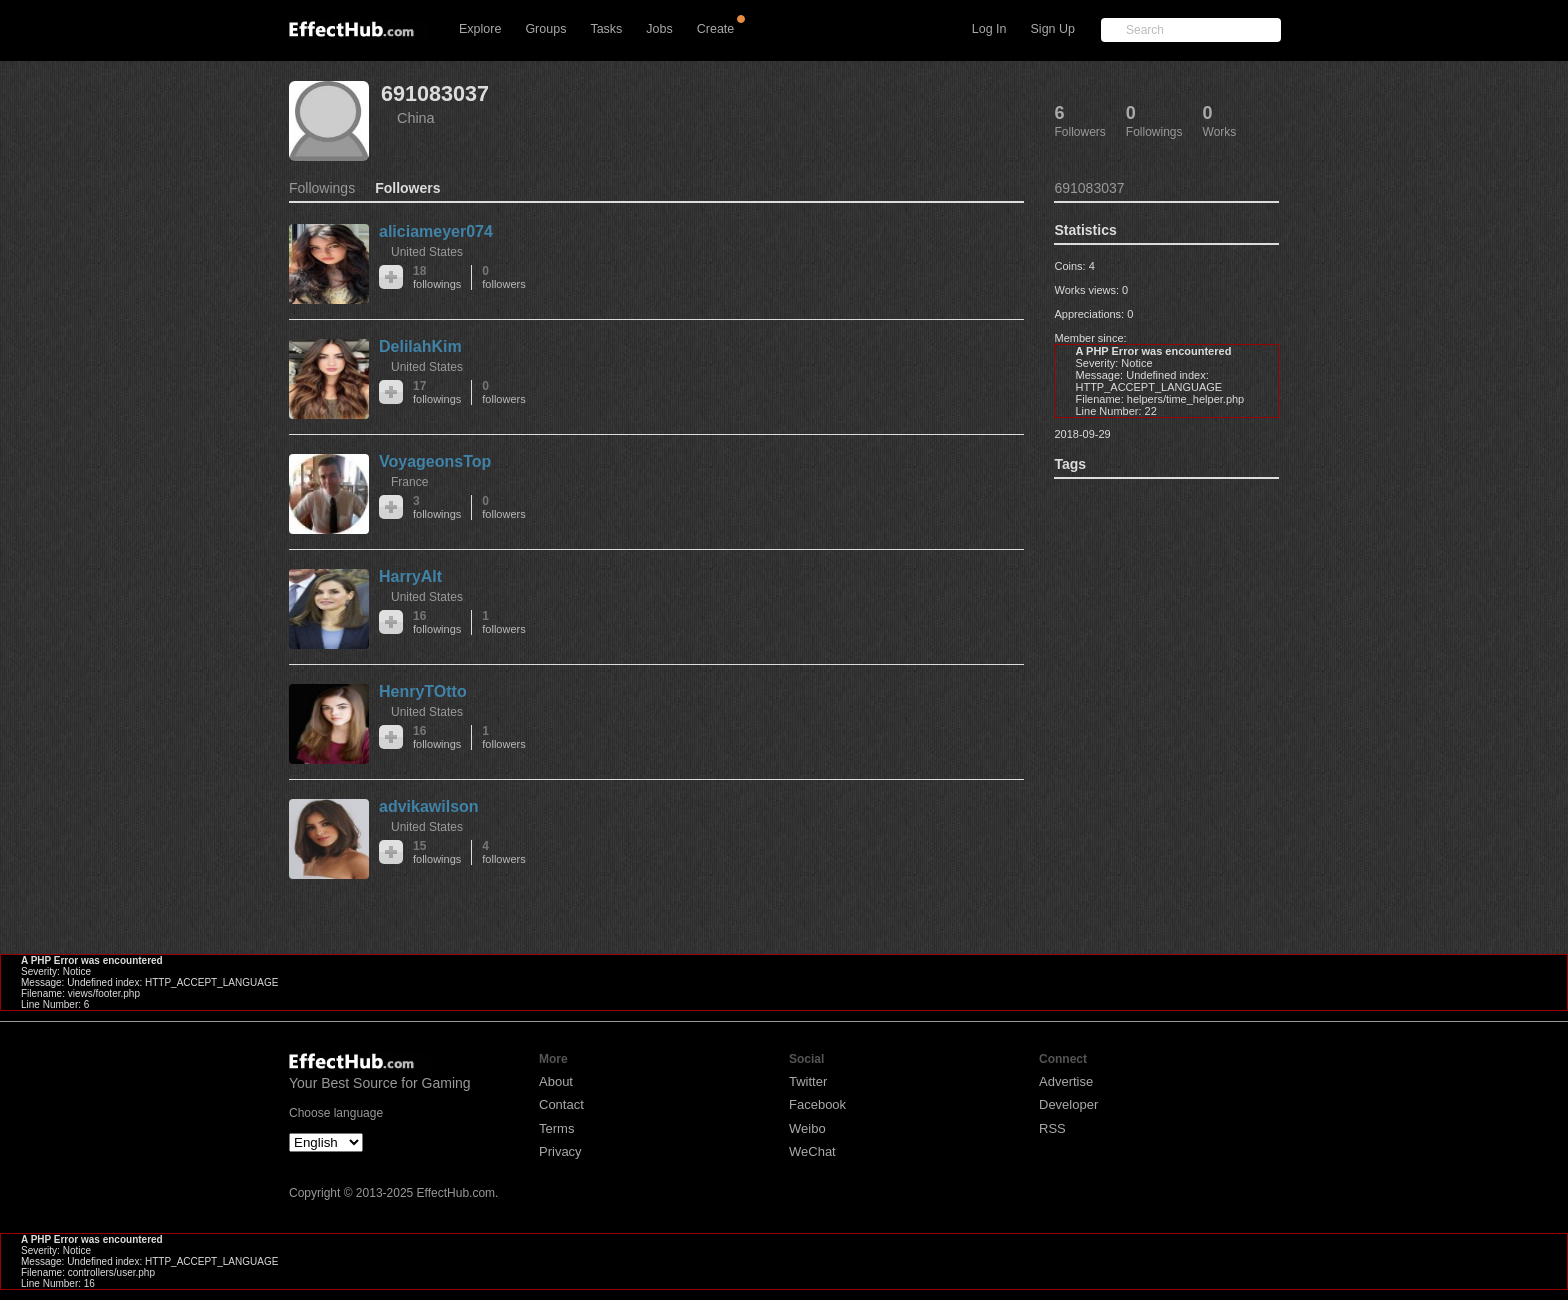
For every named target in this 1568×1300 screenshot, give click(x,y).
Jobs (659, 29)
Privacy (560, 1151)
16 (437, 622)
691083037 (435, 93)
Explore (480, 29)
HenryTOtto (423, 691)
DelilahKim (420, 346)
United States (427, 252)
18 (437, 277)
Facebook (817, 1104)
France (409, 482)
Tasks (606, 29)
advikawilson (429, 806)
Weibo (807, 1128)
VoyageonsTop (435, 461)
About (556, 1081)
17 (437, 392)
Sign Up (1053, 29)
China (416, 118)
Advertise (1066, 1081)
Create (716, 29)
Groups (545, 29)
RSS (1052, 1128)
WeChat (812, 1151)
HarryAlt (410, 576)
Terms (556, 1128)
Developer (1068, 1104)
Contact (561, 1104)
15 (437, 852)
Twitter (808, 1081)
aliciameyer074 (436, 231)
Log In (989, 29)
